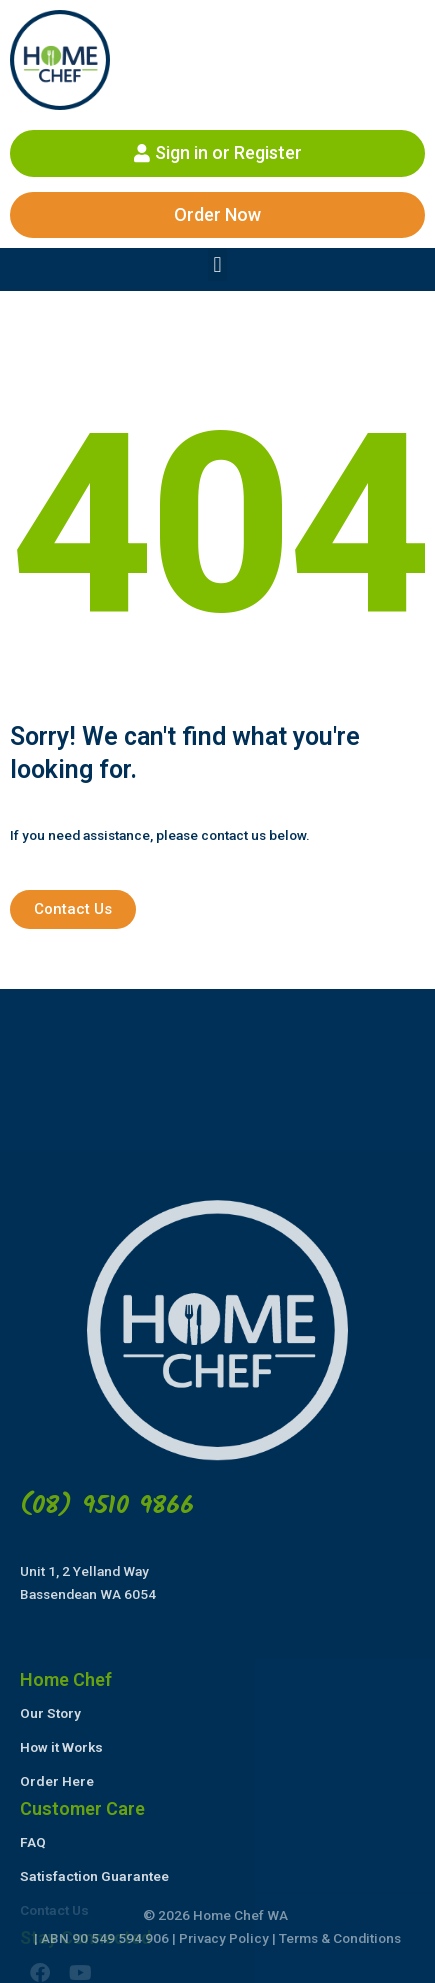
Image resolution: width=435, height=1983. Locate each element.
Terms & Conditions (340, 1938)
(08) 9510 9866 (107, 1847)
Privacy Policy (224, 1938)
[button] (217, 264)
